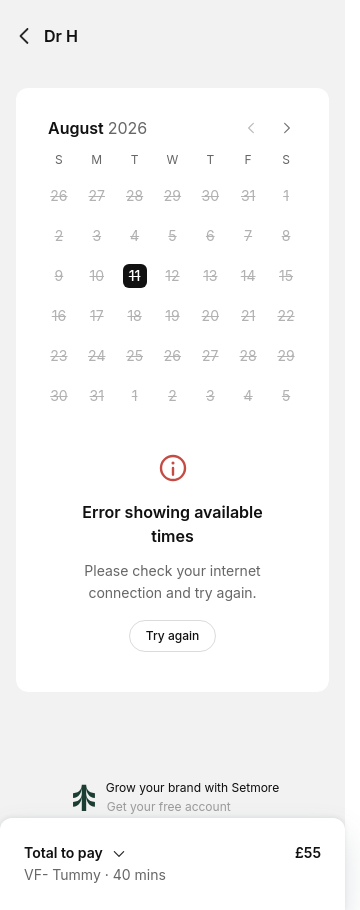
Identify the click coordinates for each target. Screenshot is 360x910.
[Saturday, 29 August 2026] (286, 356)
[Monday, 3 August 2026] (97, 236)
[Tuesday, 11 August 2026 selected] (135, 276)
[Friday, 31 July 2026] (248, 196)
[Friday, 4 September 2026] (248, 396)
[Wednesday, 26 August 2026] (172, 356)
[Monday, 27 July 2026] (97, 196)
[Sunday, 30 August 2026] (59, 396)
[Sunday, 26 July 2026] (59, 196)
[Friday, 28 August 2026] (248, 356)
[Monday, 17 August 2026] (97, 316)
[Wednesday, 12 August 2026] (172, 276)
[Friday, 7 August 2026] (248, 236)
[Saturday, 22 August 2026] (286, 316)
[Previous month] (251, 128)
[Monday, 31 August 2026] (97, 396)
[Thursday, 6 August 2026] (210, 236)
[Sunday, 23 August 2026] (59, 356)
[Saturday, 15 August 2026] (286, 276)
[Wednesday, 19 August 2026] (172, 316)
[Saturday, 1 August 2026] (286, 196)
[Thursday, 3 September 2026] (210, 396)
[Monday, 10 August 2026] (97, 276)
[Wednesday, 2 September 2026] (172, 396)
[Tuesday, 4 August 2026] (135, 236)
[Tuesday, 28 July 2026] (135, 196)
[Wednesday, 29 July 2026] (172, 196)
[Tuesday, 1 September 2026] (135, 396)
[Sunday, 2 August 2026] (59, 236)
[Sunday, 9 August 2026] (59, 276)
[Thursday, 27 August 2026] (210, 356)
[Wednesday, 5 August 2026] (172, 236)
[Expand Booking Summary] (172, 852)
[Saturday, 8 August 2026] (286, 236)
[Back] (24, 36)
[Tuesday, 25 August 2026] (135, 356)
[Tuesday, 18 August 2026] (135, 316)
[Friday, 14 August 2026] (248, 276)
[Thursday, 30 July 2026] (210, 196)
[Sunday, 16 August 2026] (59, 316)
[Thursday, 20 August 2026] (210, 316)
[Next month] (287, 128)
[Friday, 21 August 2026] (248, 316)
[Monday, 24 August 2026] (97, 356)
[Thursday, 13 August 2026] (210, 276)
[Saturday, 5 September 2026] (286, 396)
